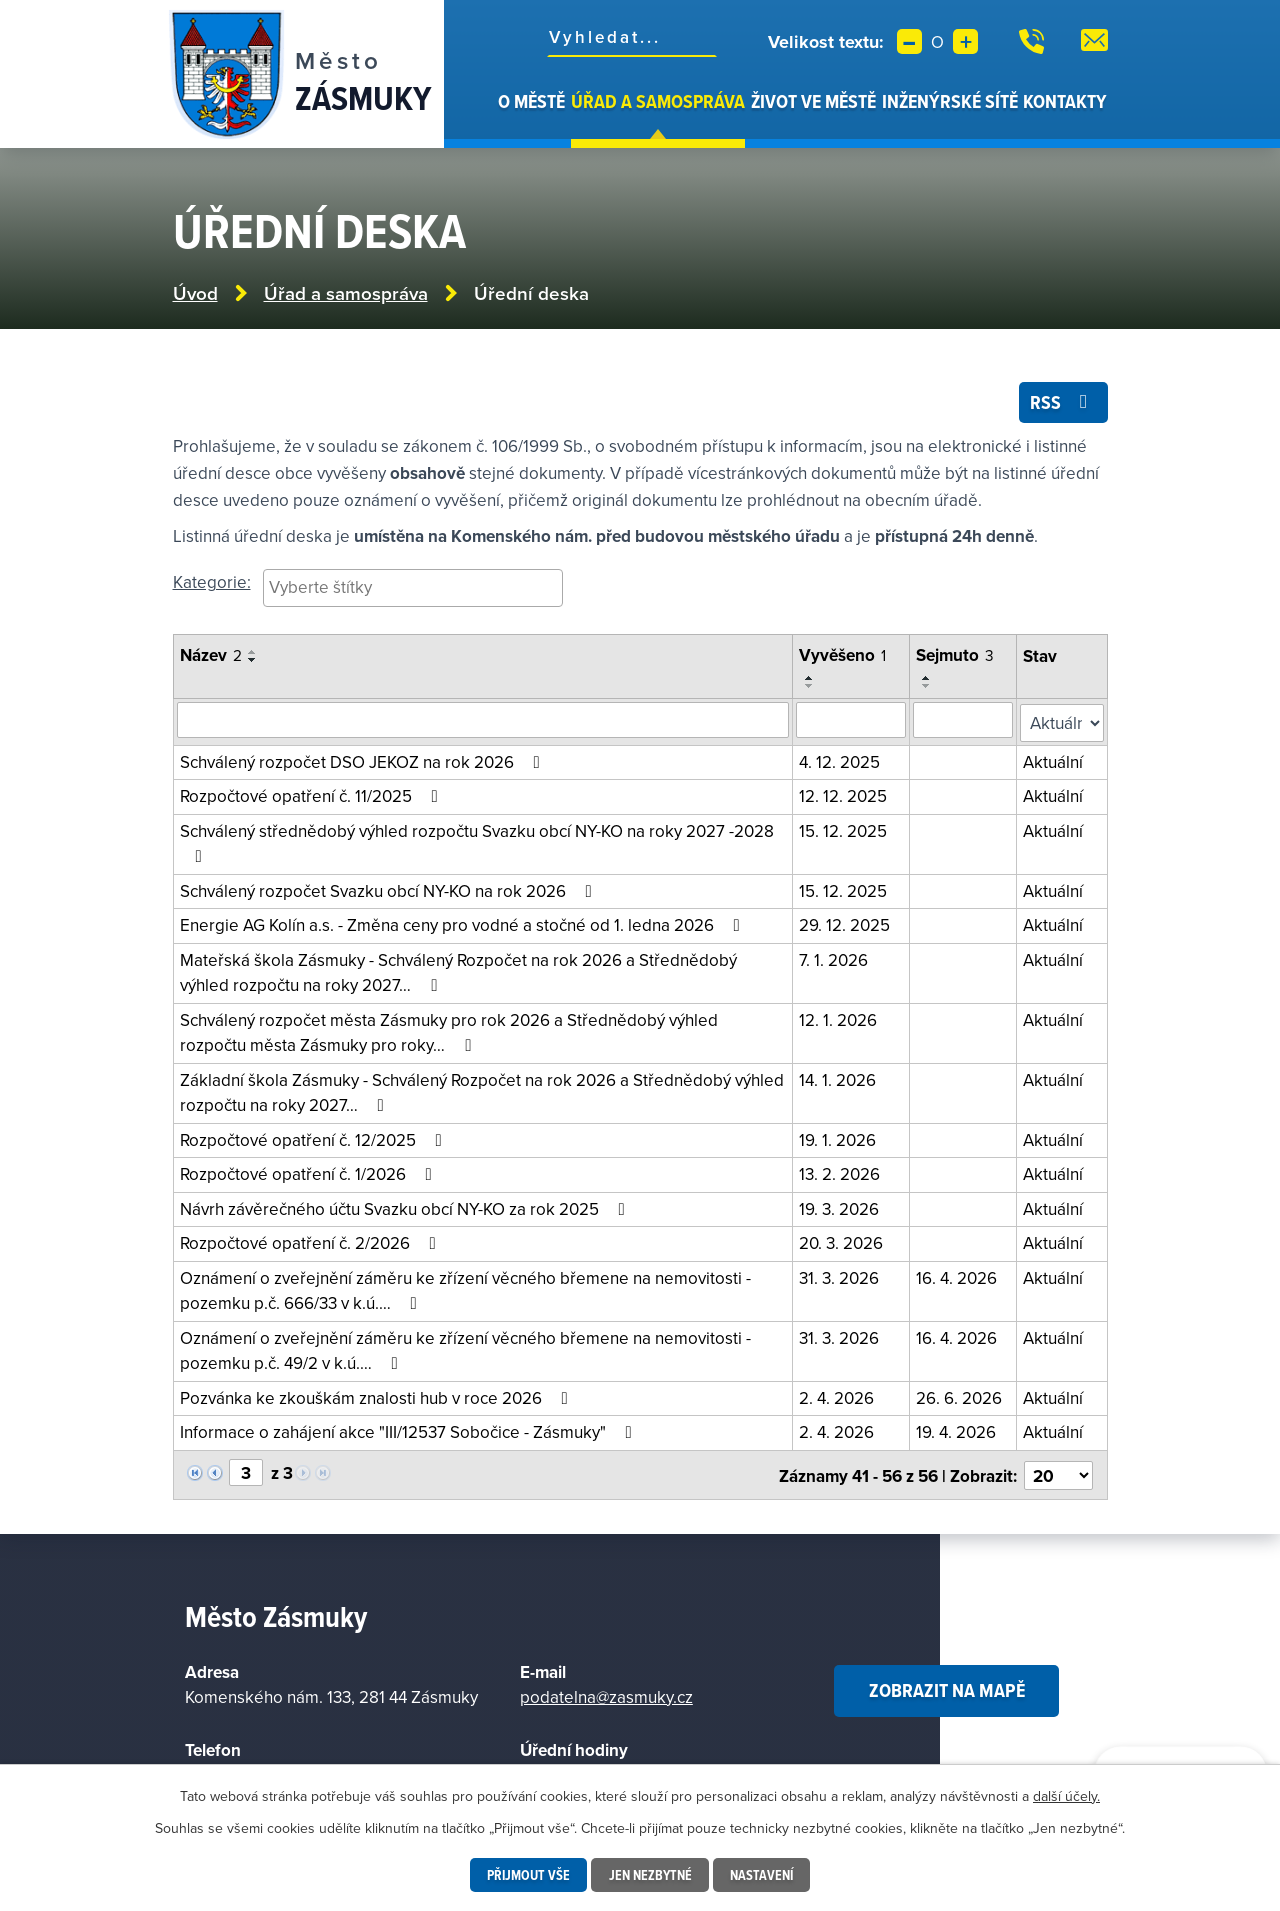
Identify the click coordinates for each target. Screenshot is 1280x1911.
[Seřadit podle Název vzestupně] (253, 654)
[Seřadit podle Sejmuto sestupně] (927, 687)
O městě (531, 101)
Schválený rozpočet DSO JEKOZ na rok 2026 (364, 760)
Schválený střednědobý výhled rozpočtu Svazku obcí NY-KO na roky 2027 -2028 (477, 840)
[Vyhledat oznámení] (483, 721)
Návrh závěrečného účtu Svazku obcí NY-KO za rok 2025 (406, 1207)
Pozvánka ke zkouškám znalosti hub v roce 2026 (378, 1396)
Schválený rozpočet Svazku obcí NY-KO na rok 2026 (390, 889)
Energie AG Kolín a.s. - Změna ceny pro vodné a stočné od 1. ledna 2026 (464, 923)
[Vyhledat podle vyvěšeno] (851, 721)
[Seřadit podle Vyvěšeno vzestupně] (811, 679)
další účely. (1066, 1796)
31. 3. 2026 (840, 1276)
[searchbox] (413, 588)
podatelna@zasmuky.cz (606, 1692)
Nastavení (762, 1875)
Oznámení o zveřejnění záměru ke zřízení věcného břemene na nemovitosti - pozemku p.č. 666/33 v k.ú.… (465, 1289)
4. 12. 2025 (840, 760)
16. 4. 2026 (956, 1276)
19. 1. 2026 (838, 1138)
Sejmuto (955, 657)
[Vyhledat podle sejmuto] (963, 721)
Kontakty (1065, 101)
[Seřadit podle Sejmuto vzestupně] (927, 679)
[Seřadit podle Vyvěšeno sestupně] (811, 687)
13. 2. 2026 (840, 1172)
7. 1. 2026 (834, 958)
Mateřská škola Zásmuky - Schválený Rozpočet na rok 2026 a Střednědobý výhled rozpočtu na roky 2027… (458, 971)
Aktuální (1054, 760)
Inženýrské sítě (950, 101)
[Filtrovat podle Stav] (1062, 721)
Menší (909, 41)
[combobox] (413, 589)
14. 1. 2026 (838, 1078)
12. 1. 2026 (839, 1018)
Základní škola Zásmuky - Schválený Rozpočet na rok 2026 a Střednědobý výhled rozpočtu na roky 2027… (482, 1091)
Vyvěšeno (843, 657)
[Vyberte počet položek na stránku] (1059, 1471)
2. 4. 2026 (837, 1396)
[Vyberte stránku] (246, 1470)
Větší (965, 41)
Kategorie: (212, 583)
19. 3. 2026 (840, 1207)
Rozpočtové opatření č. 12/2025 (315, 1138)
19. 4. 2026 (956, 1430)
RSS (1063, 403)
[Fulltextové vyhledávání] (632, 37)
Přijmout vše (528, 1875)
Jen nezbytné (650, 1875)
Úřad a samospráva (658, 101)
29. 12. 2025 (845, 923)
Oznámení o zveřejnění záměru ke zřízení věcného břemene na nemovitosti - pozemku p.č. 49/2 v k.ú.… (465, 1349)
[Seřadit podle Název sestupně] (253, 662)
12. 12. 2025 (844, 794)
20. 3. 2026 (842, 1241)
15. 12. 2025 (844, 829)
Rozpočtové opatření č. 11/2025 (313, 794)
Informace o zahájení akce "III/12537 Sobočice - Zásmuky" (410, 1430)
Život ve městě (813, 101)
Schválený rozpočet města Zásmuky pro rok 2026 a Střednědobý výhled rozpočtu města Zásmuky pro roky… (449, 1031)
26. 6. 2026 (959, 1396)
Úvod (484, 118)
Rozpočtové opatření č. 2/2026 (312, 1241)
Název (211, 657)
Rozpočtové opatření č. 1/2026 (310, 1172)
